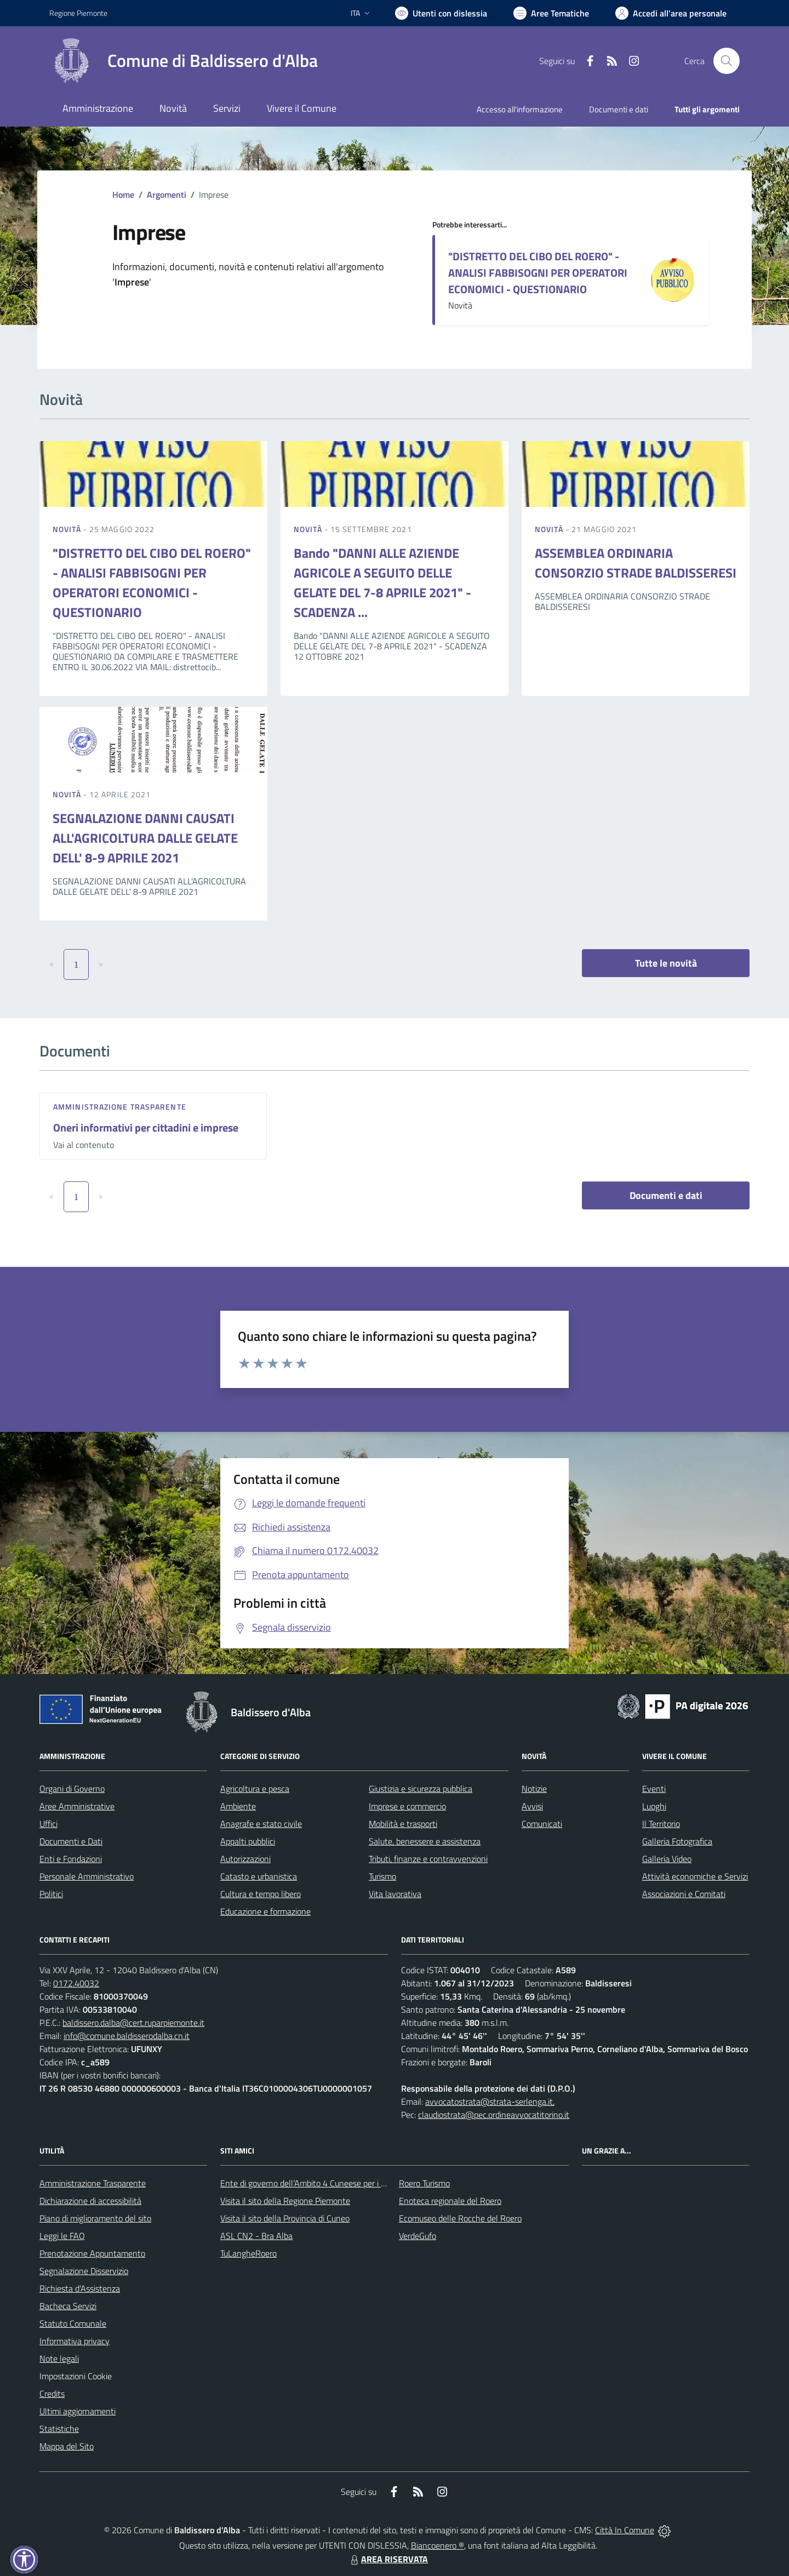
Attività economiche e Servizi (695, 1876)
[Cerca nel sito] (726, 61)
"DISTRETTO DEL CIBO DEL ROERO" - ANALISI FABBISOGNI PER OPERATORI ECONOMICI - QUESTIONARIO (537, 273)
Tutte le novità (666, 963)
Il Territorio (661, 1823)
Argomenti (166, 194)
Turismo (382, 1876)
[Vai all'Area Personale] (671, 13)
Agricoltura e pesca (254, 1788)
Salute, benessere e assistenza (425, 1841)
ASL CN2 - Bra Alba (256, 2235)
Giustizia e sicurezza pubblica (420, 1788)
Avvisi (532, 1806)
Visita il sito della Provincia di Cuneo (285, 2218)
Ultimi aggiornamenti (77, 2411)
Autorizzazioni (245, 1858)
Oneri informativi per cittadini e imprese (145, 1127)
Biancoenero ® (437, 2545)
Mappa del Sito (66, 2446)
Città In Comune (624, 2530)
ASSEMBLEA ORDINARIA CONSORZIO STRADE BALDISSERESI (635, 562)
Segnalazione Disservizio (83, 2270)
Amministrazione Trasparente (92, 2183)
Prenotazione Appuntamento (92, 2253)
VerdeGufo (417, 2235)
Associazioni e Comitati (683, 1893)
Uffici (48, 1823)
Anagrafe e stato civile (261, 1823)
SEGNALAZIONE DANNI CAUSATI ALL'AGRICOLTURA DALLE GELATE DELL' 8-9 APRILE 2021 (145, 837)
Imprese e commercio (407, 1806)
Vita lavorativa (395, 1893)
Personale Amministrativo (86, 1876)
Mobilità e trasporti (403, 1823)
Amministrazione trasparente (119, 1106)
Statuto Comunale (72, 2323)
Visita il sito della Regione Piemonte (285, 2200)
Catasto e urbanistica (258, 1876)
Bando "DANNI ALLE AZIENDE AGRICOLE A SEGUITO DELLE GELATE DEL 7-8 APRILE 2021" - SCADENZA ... (382, 582)
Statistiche (59, 2428)
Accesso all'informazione (520, 109)
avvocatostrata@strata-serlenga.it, (489, 2101)
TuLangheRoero (248, 2253)
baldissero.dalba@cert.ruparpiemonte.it (133, 2022)
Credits (52, 2393)
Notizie (534, 1788)
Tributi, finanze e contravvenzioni (428, 1858)
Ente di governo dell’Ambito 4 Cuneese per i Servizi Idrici (321, 2183)
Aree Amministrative (77, 1806)
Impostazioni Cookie (75, 2376)
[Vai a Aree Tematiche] (551, 13)
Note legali (59, 2358)
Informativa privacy (74, 2340)
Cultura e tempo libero (260, 1893)
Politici (51, 1893)
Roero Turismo (424, 2183)
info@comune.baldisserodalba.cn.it (127, 2035)
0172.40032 (76, 1983)
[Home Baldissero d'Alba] (183, 60)
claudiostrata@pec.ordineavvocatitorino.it (493, 2114)
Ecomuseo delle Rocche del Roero (460, 2218)
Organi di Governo (72, 1788)
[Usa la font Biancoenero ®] (441, 13)
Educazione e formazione (265, 1911)
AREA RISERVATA (388, 2559)
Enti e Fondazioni (70, 1858)
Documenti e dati (666, 1195)
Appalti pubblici (247, 1841)
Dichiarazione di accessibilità (90, 2200)
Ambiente (238, 1806)
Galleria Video (666, 1858)
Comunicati (542, 1823)
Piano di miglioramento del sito (95, 2218)
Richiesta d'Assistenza (79, 2288)
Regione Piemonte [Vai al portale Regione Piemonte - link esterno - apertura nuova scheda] (78, 13)
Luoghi (654, 1806)
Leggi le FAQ (62, 2235)
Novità (68, 529)
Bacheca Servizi (67, 2305)
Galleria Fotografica (677, 1841)
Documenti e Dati (70, 1841)
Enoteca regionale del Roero (450, 2200)
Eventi (654, 1788)
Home (123, 194)
